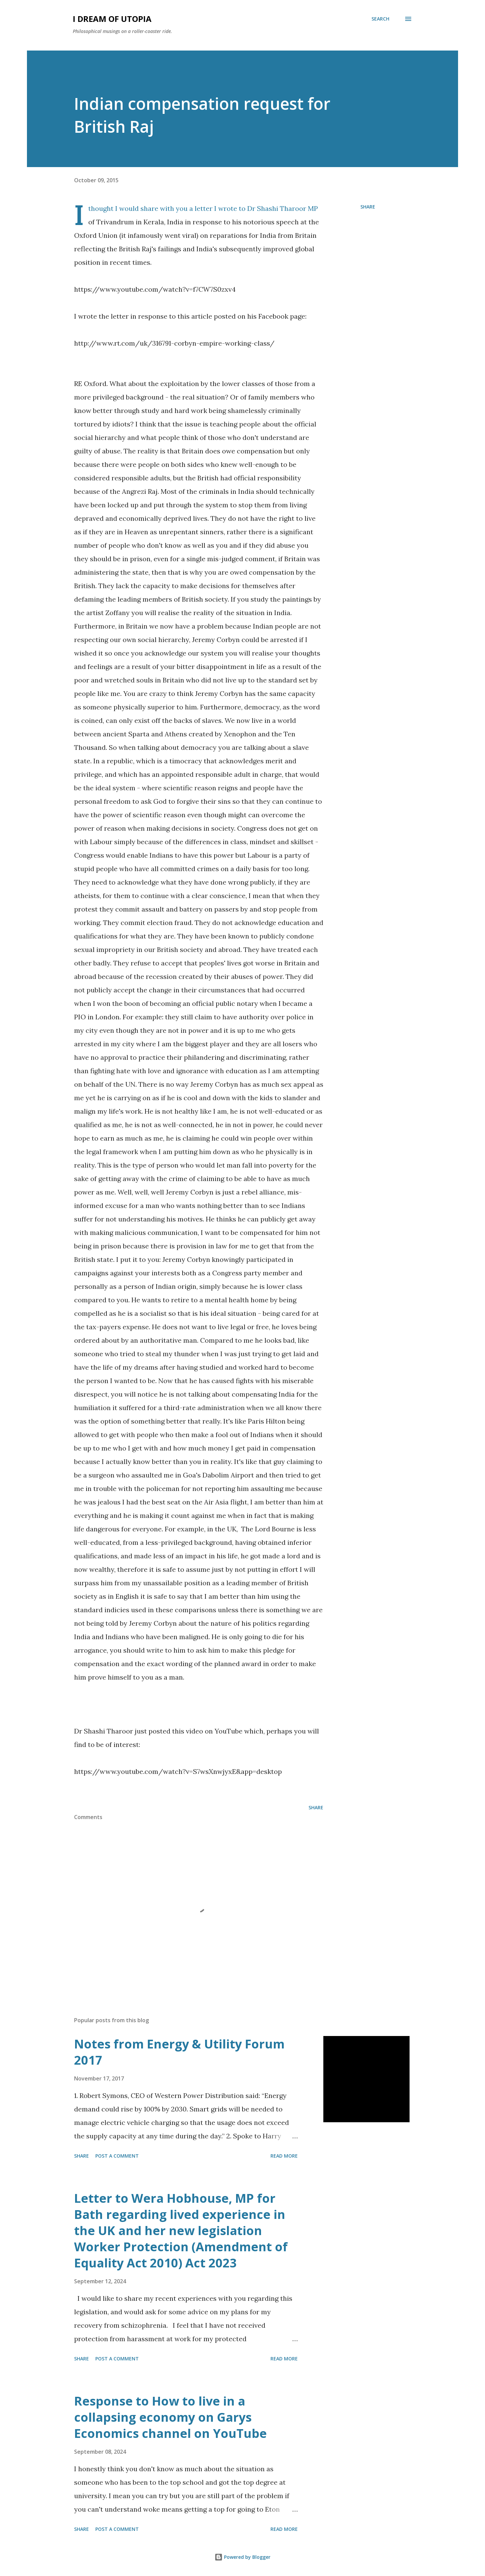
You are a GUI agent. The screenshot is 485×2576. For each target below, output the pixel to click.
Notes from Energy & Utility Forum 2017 (179, 2052)
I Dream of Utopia (112, 18)
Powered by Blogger (242, 2557)
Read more (284, 2156)
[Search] (380, 19)
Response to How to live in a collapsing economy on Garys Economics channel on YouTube (170, 2417)
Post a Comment (117, 2156)
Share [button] (367, 206)
